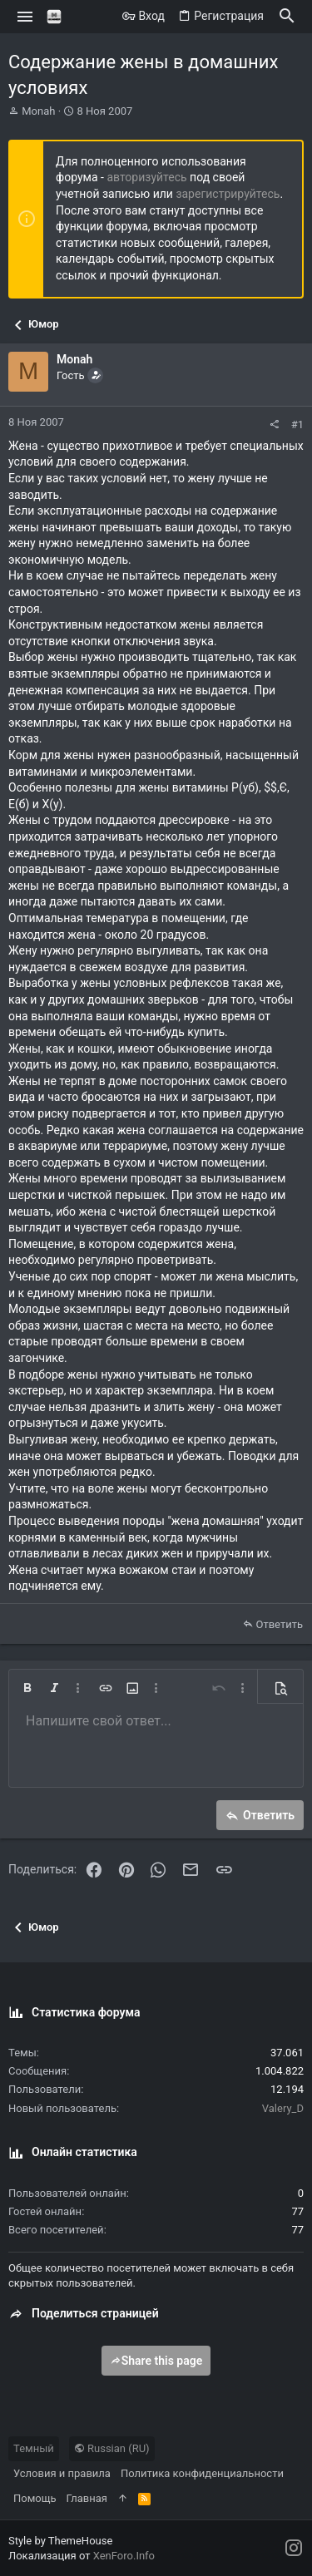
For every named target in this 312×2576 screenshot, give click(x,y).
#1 (297, 424)
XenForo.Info (124, 2555)
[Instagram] (294, 2548)
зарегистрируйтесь (228, 193)
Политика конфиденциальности (202, 2473)
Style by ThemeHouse (60, 2540)
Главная (87, 2498)
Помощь (35, 2498)
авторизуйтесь (146, 177)
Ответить (279, 1624)
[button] (25, 17)
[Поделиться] (274, 424)
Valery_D (283, 2108)
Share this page (156, 2360)
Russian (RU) (112, 2448)
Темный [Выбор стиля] (33, 2448)
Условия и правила (62, 2473)
